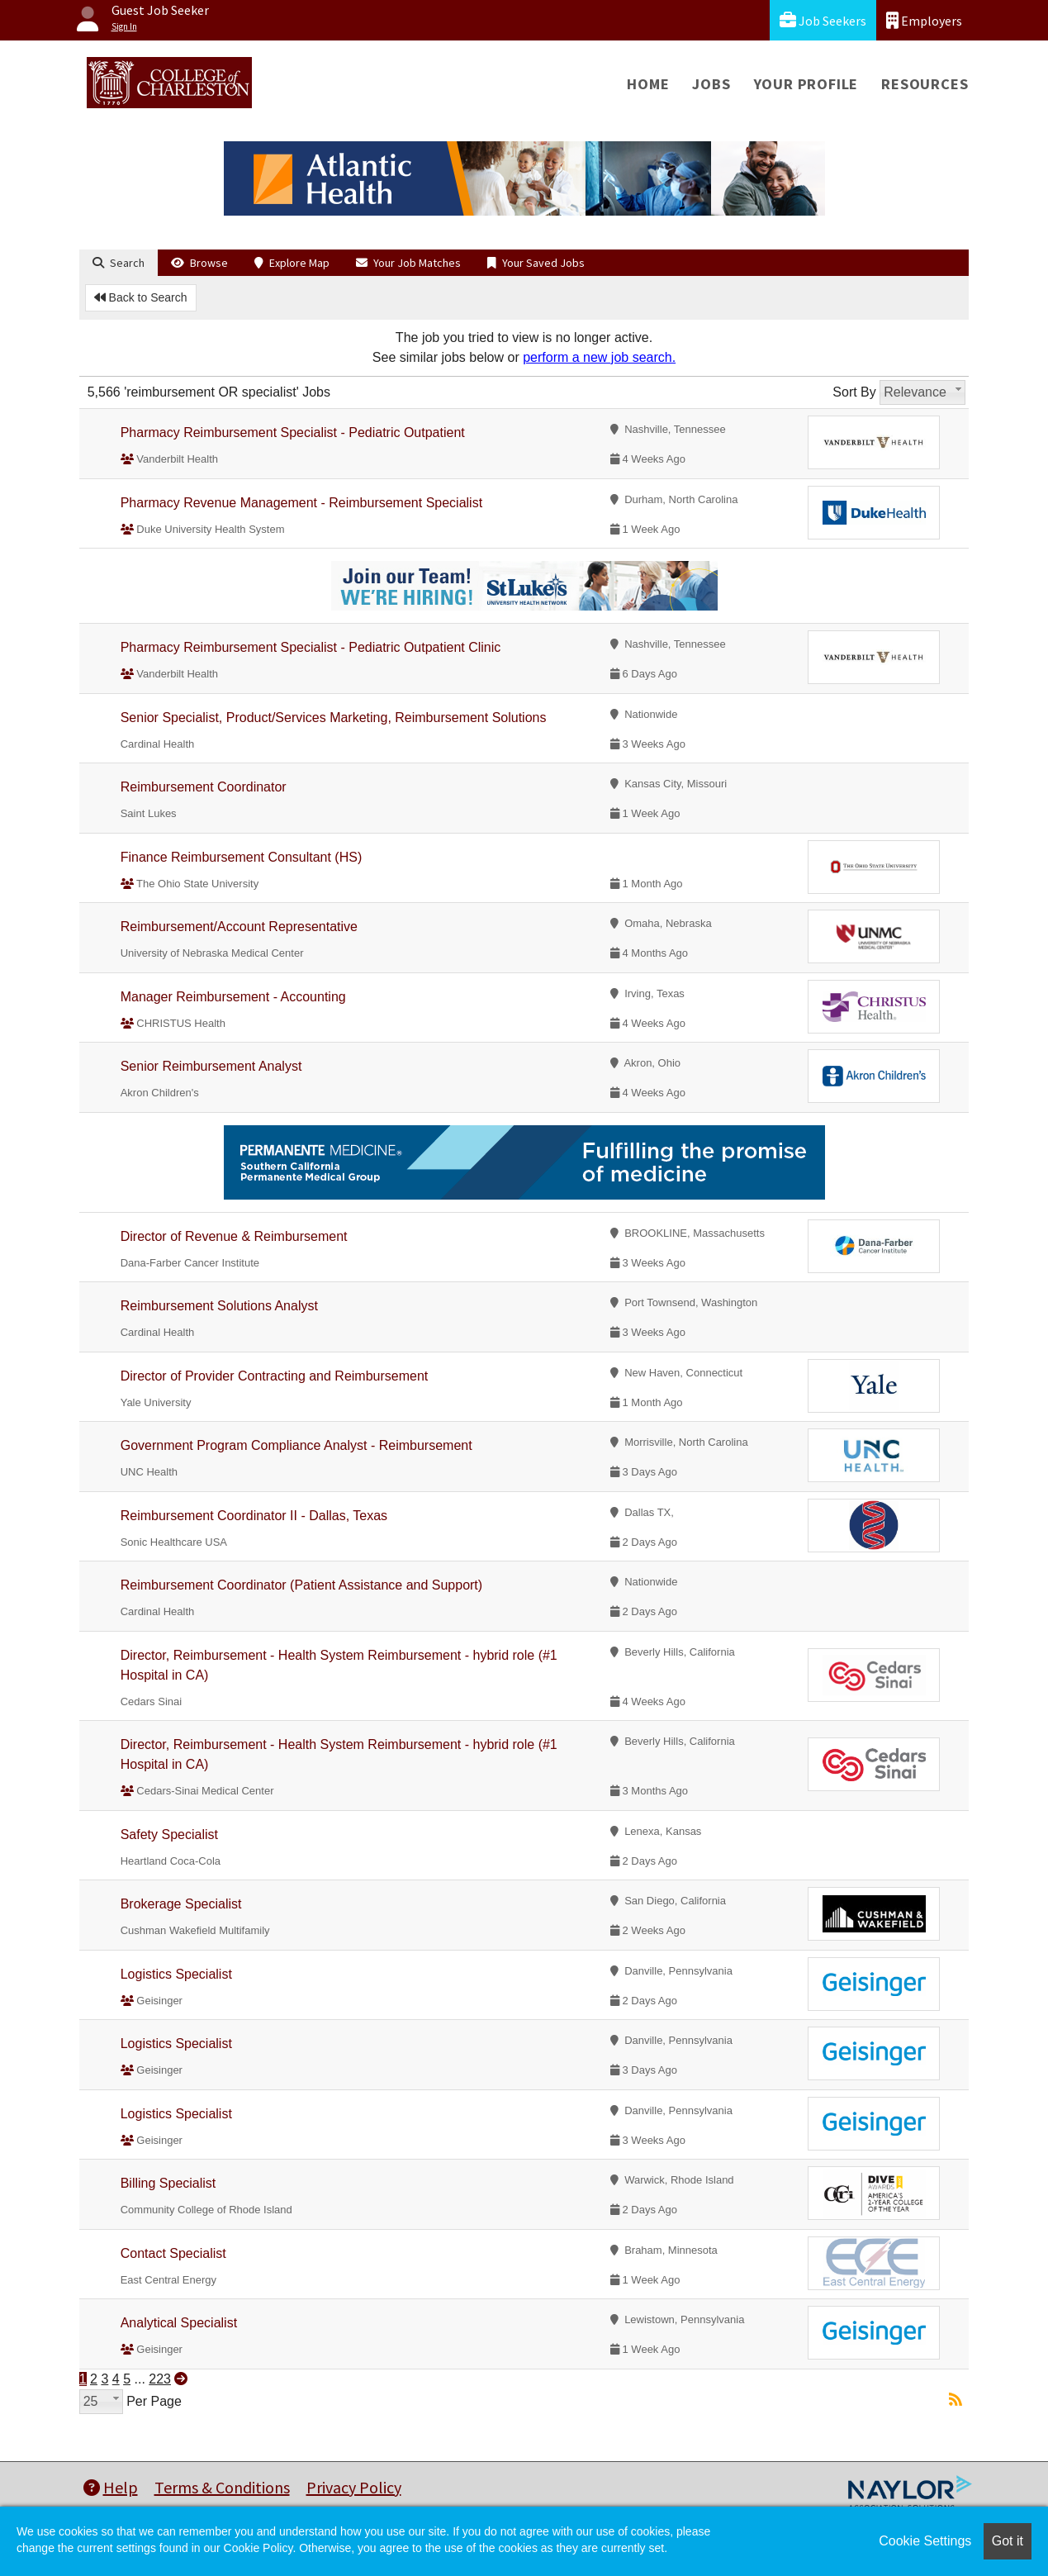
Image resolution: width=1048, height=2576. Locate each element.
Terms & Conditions (222, 2487)
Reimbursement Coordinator (204, 787)
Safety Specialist (169, 1834)
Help (110, 2487)
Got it (1007, 2541)
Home (648, 83)
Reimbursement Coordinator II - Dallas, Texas (254, 1516)
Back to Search (140, 297)
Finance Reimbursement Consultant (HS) (242, 857)
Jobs (711, 83)
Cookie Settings (925, 2541)
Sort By (853, 392)
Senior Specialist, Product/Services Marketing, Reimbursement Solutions (334, 718)
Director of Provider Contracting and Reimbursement (275, 1376)
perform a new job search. (599, 357)
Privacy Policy (353, 2487)
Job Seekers (823, 20)
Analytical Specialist (179, 2323)
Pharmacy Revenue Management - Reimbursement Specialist (301, 503)
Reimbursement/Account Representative (239, 927)
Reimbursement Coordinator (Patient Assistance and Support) (301, 1585)
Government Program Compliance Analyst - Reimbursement (296, 1445)
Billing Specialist (168, 2183)
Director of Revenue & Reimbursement (234, 1236)
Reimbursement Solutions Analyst (219, 1306)
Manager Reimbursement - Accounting (233, 997)
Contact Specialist (173, 2253)
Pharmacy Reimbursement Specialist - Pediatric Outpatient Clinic (311, 647)
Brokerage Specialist (181, 1904)
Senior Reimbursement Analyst (211, 1066)
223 (160, 2379)
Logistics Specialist (176, 1974)
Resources (924, 83)
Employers (924, 20)
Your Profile (806, 83)
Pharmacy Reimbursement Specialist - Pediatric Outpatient (293, 432)
